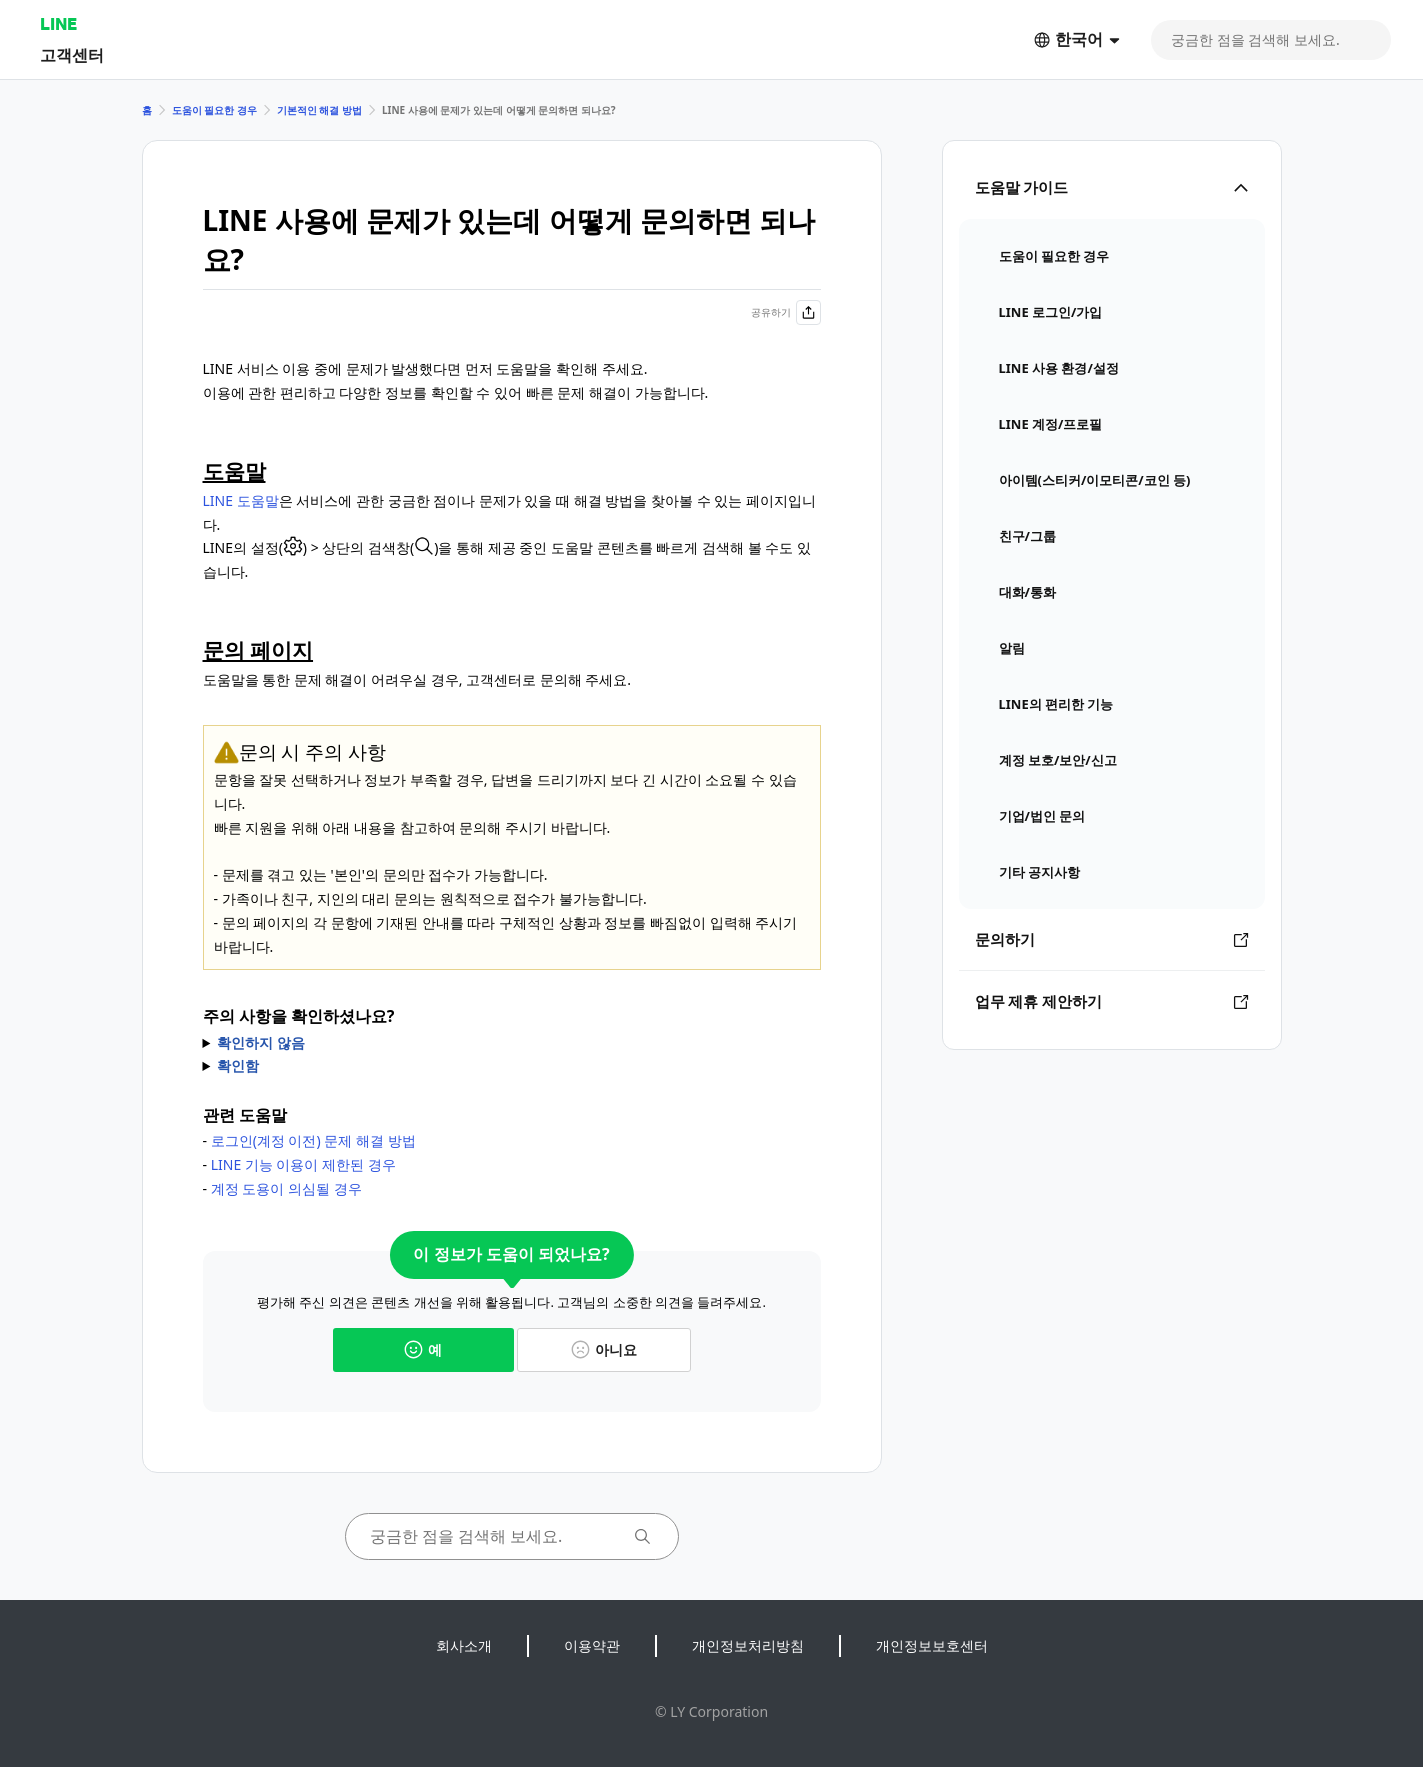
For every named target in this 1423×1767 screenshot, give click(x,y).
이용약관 (592, 1645)
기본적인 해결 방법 (319, 110)
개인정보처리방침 (748, 1645)
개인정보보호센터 (932, 1645)
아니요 (604, 1349)
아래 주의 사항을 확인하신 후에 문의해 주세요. (512, 1043)
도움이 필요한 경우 (214, 110)
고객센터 (72, 54)
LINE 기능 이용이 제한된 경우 (303, 1164)
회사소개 (464, 1645)
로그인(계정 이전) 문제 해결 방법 (313, 1140)
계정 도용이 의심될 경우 (286, 1188)
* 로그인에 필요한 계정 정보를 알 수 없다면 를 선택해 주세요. (512, 1066)
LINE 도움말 (241, 500)
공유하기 (786, 312)
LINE (58, 23)
